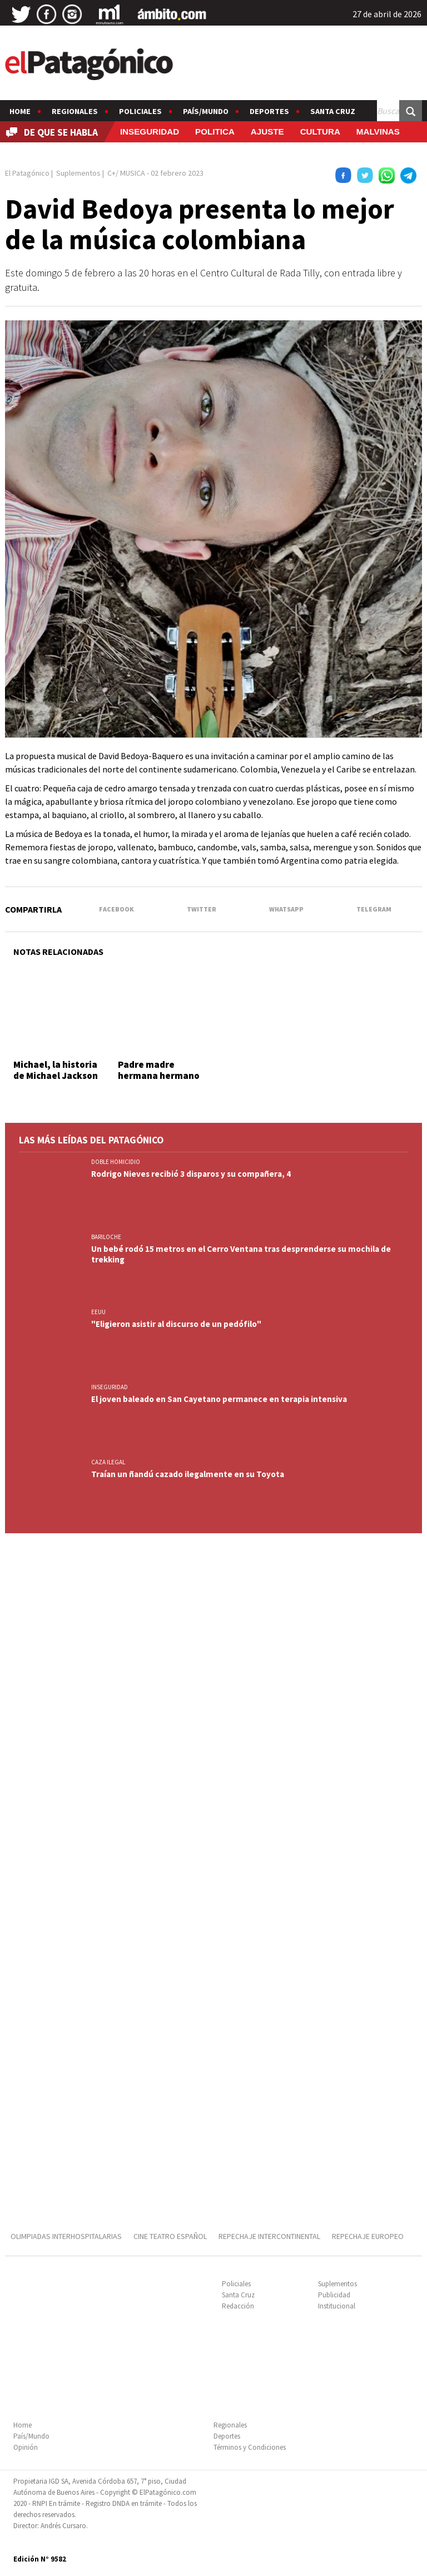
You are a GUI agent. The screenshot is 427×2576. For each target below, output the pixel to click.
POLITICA (215, 131)
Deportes (269, 111)
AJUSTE (267, 131)
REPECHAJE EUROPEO (368, 2236)
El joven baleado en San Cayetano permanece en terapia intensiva (219, 1399)
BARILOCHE (106, 1237)
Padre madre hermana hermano (159, 1070)
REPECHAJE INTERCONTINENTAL (269, 2236)
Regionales (75, 111)
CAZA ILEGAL (108, 1462)
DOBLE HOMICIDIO (115, 1162)
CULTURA (320, 131)
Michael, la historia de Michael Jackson (55, 1070)
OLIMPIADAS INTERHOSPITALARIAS (66, 2236)
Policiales (140, 111)
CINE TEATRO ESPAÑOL (170, 2236)
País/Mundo (206, 111)
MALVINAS (378, 131)
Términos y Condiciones (250, 2447)
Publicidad (334, 2295)
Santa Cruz (332, 111)
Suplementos (337, 2283)
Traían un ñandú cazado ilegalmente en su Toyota (187, 1474)
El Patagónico (27, 173)
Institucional (336, 2306)
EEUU (98, 1312)
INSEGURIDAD (149, 131)
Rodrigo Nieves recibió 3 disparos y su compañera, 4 (191, 1173)
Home (20, 111)
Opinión (25, 2447)
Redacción (238, 2306)
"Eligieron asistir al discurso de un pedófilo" (176, 1324)
